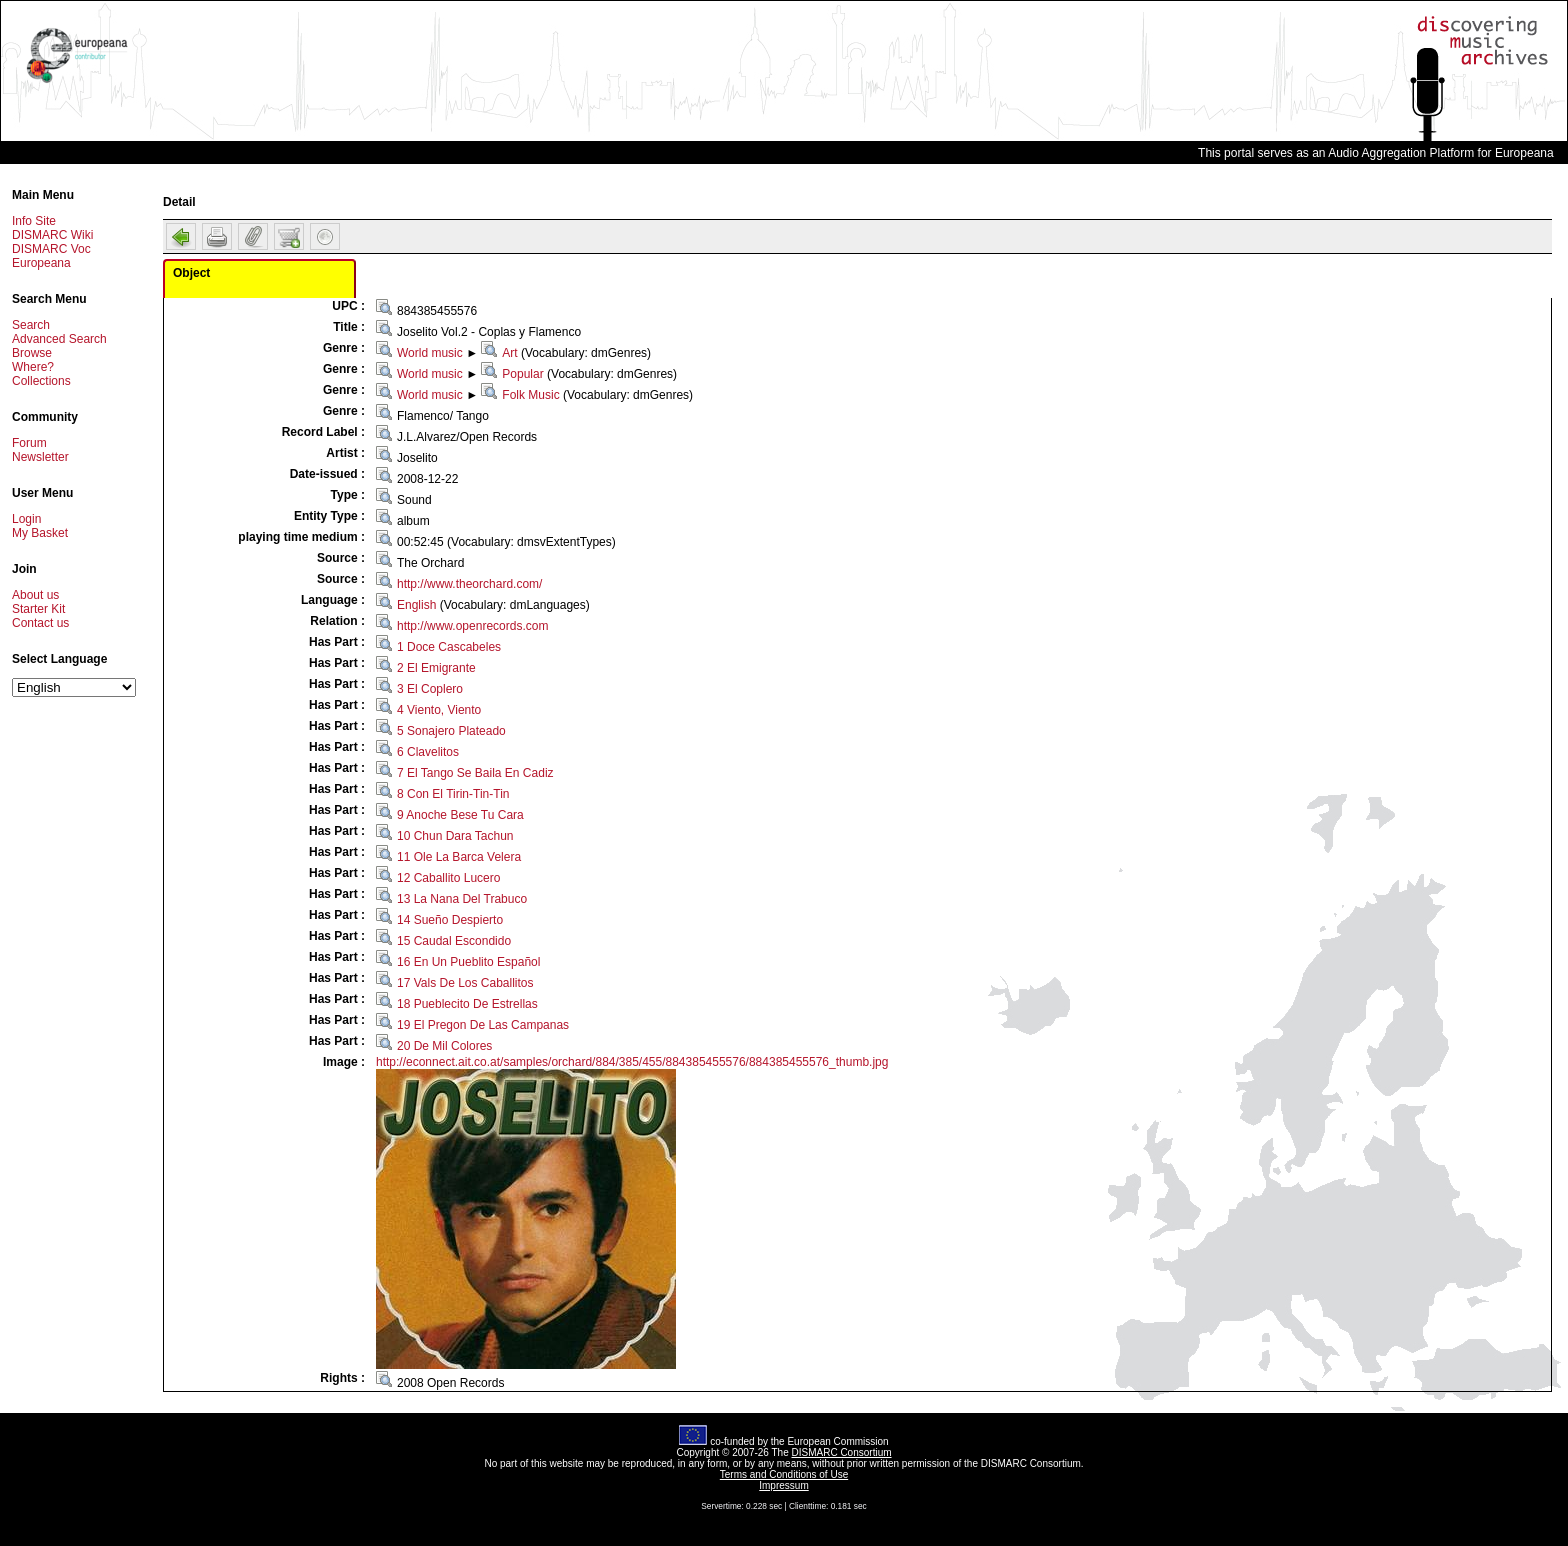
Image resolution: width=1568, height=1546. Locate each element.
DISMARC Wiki (52, 235)
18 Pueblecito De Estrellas (467, 1004)
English (416, 605)
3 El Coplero (430, 689)
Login (26, 519)
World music (430, 353)
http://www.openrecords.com (472, 626)
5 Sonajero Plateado (451, 731)
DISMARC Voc (51, 249)
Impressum (783, 1485)
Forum (29, 443)
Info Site (34, 221)
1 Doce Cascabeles (449, 647)
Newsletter (40, 457)
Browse (32, 353)
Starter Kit (38, 609)
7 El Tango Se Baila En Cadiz (475, 773)
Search (31, 325)
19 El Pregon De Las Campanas (483, 1025)
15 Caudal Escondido (454, 941)
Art (509, 353)
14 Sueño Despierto (450, 920)
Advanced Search (59, 339)
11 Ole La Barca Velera (459, 857)
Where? (33, 367)
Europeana (41, 263)
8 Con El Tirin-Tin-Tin (453, 794)
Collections (41, 381)
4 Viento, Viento (439, 710)
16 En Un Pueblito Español (468, 962)
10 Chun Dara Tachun (455, 836)
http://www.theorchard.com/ (469, 584)
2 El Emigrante (436, 668)
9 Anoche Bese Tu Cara (460, 815)
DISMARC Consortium (842, 1452)
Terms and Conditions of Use (784, 1474)
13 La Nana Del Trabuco (462, 899)
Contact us (40, 623)
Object (191, 273)
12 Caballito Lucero (448, 878)
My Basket (40, 533)
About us (35, 595)
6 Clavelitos (428, 752)
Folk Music (530, 395)
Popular (522, 374)
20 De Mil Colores (444, 1046)
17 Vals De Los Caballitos (465, 983)
